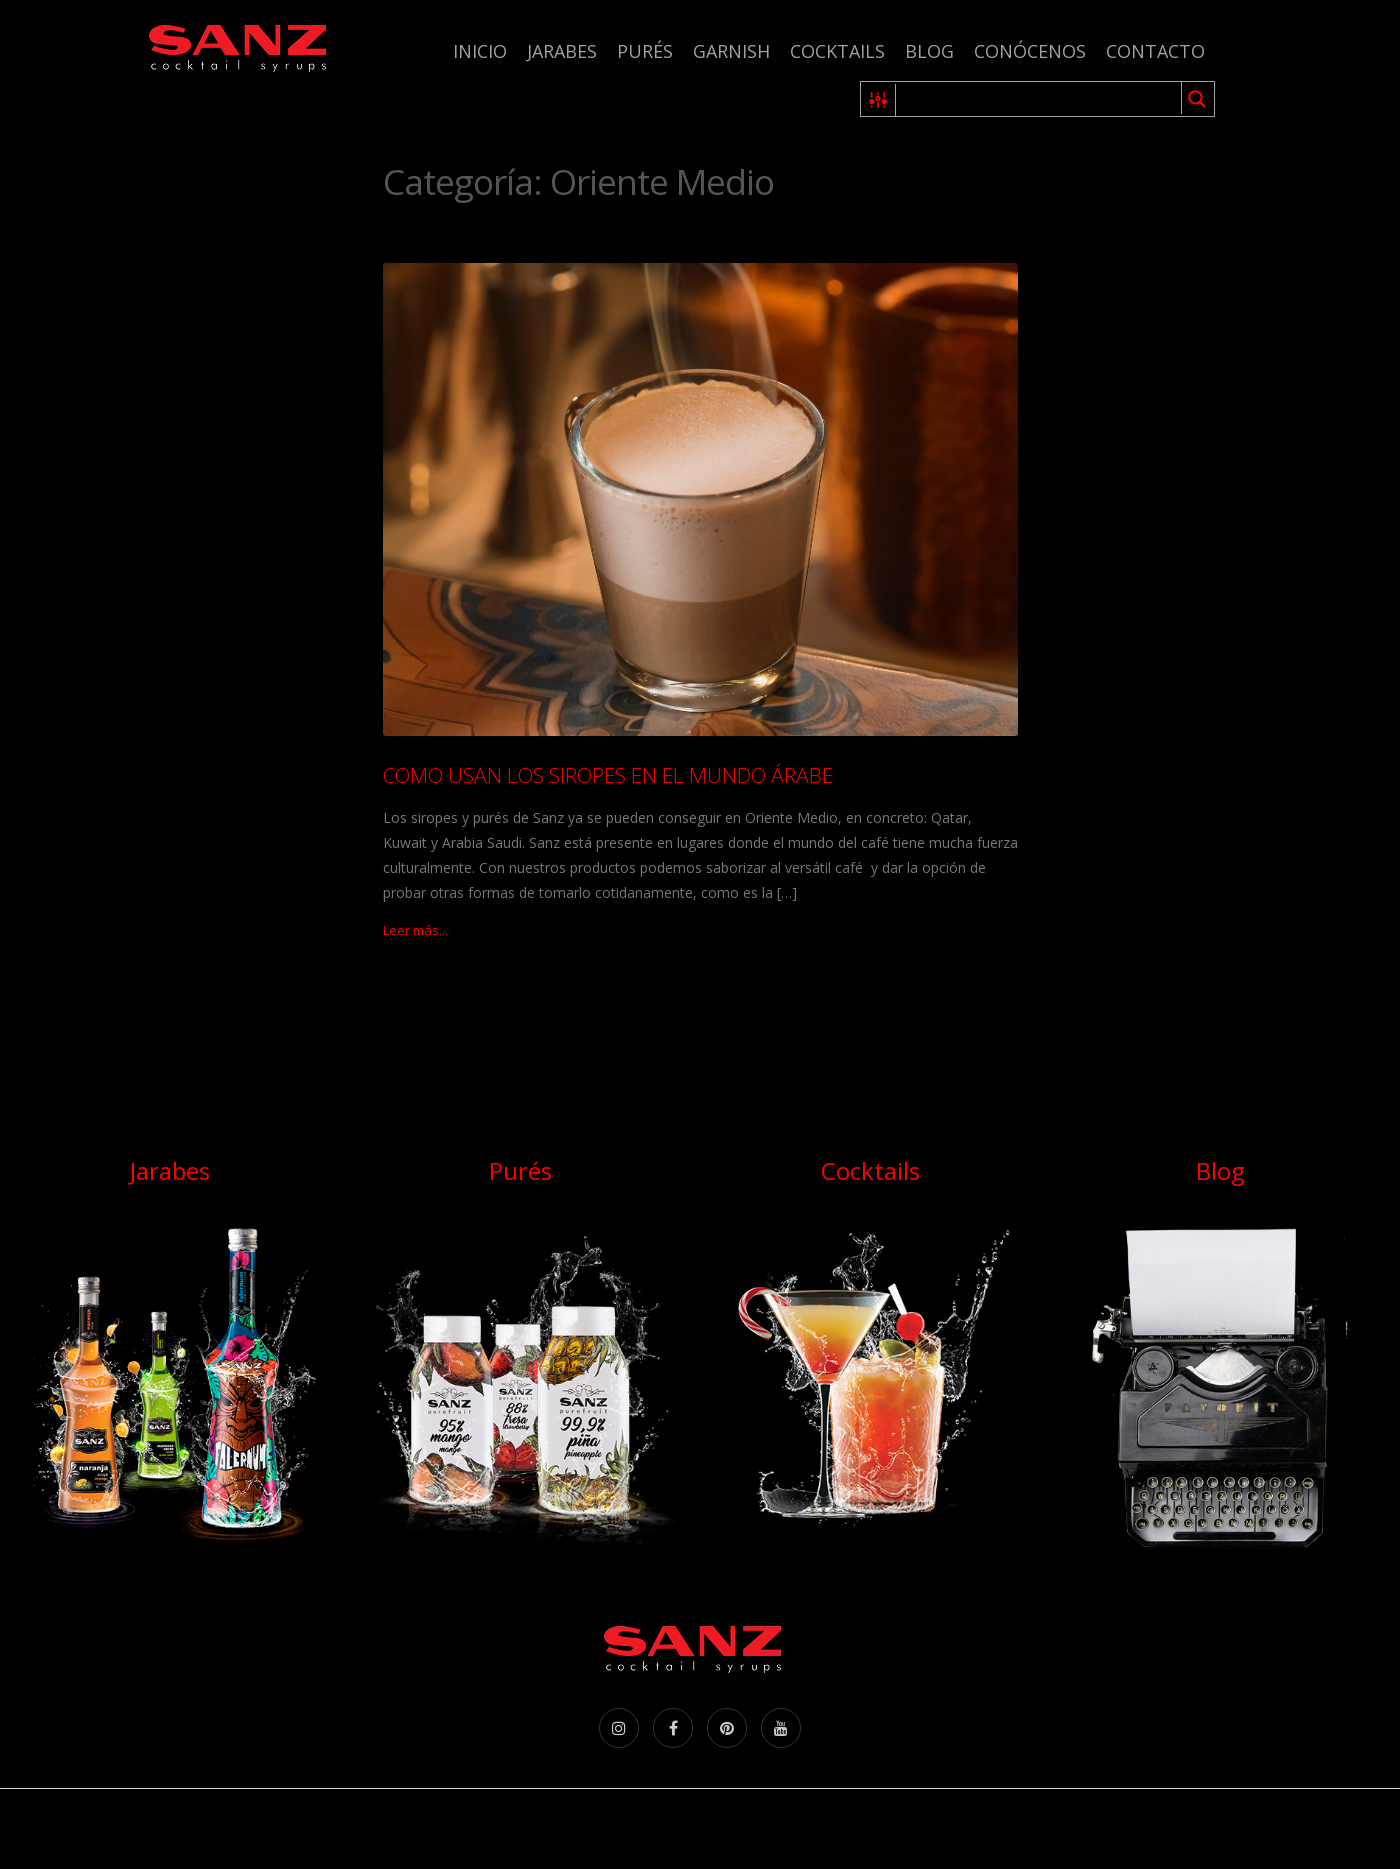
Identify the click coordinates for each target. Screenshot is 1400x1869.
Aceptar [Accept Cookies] (1327, 1816)
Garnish (731, 51)
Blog (929, 51)
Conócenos (1030, 51)
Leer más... (415, 930)
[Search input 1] (1039, 99)
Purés (645, 51)
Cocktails (837, 51)
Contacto (1155, 51)
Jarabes (562, 51)
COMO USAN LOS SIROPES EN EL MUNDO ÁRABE (608, 775)
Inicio (480, 51)
